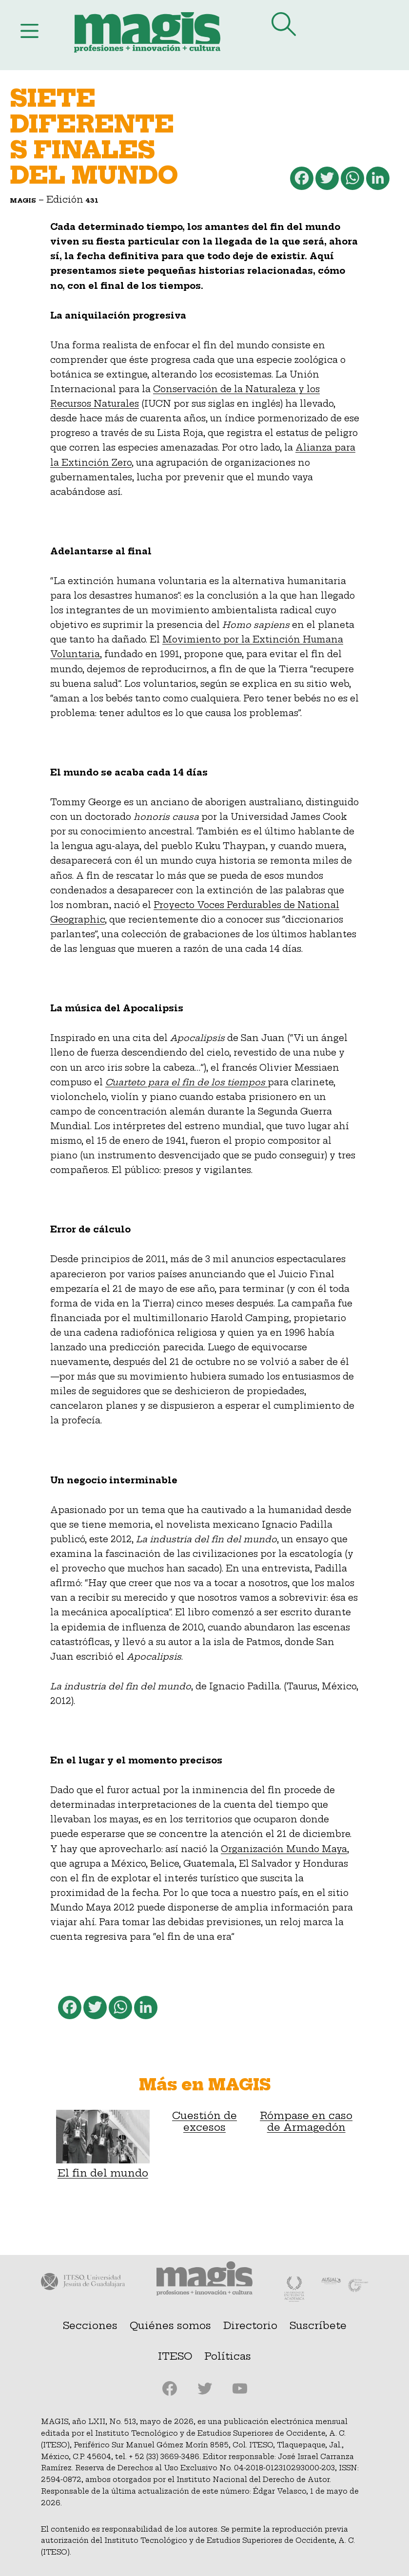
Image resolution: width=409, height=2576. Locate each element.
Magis (23, 200)
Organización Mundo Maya (284, 1849)
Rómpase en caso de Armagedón (306, 2121)
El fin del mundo (103, 2144)
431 (92, 200)
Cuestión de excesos (204, 2121)
